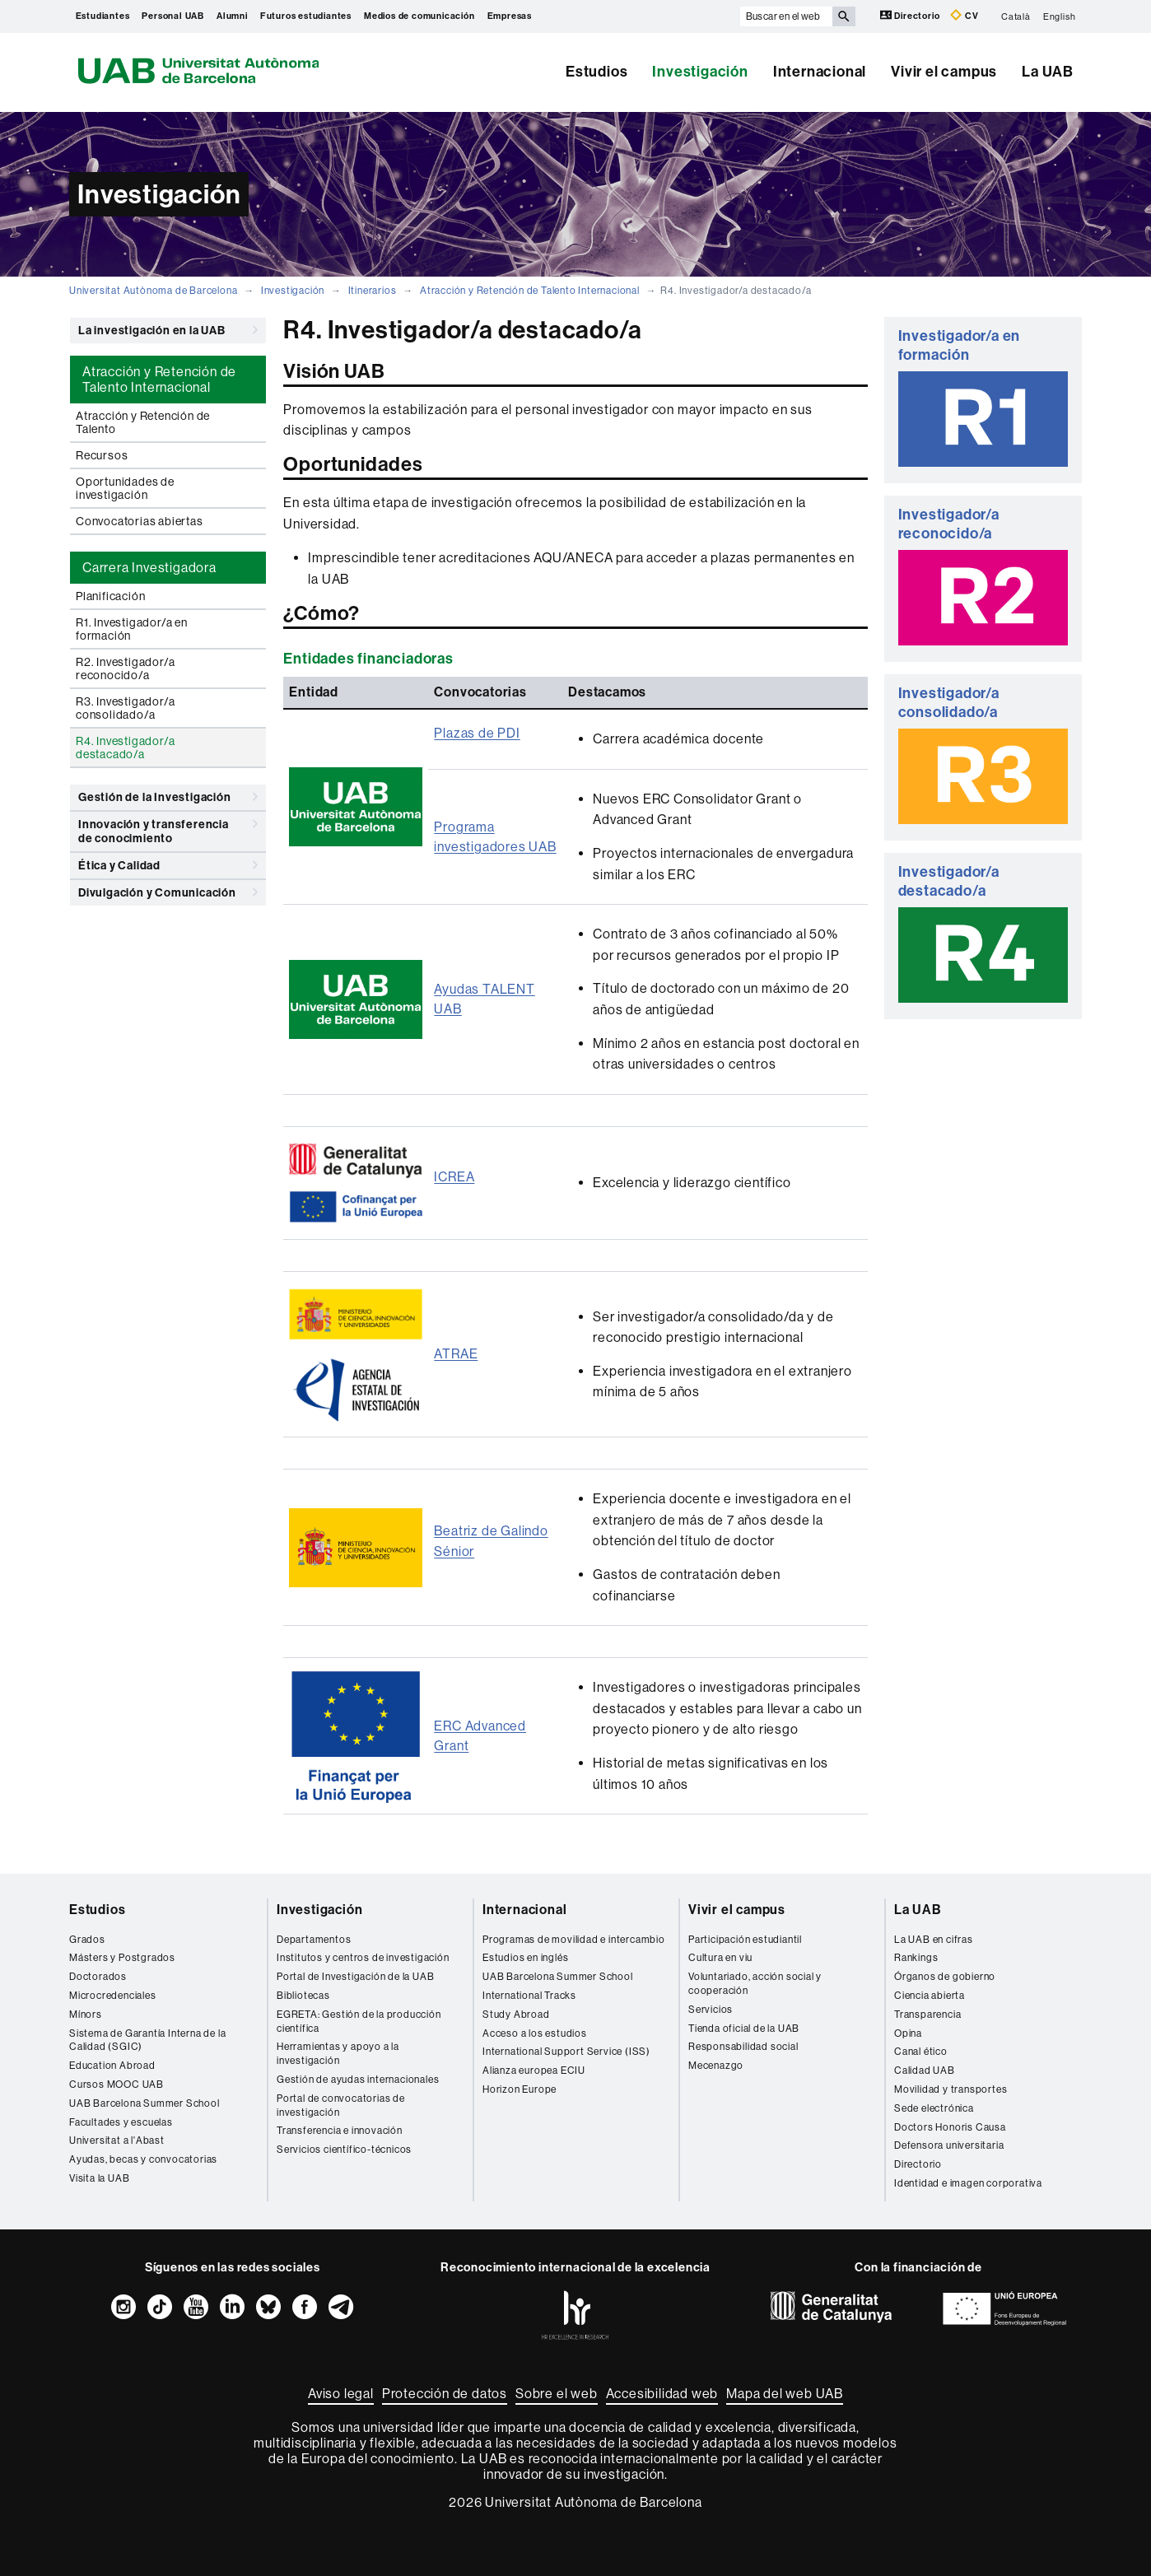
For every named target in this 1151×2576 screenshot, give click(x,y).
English (1059, 16)
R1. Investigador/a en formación (132, 629)
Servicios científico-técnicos (344, 2149)
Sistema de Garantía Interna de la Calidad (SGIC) (147, 2040)
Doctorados (98, 1976)
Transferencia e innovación (340, 2130)
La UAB (1048, 72)
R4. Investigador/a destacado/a (125, 747)
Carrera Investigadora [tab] (149, 567)
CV (964, 15)
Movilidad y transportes (950, 2089)
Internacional (819, 72)
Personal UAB (173, 16)
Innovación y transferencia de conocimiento (168, 828)
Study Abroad (516, 2014)
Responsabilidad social (743, 2046)
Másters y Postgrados (122, 1957)
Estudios (596, 72)
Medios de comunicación (419, 16)
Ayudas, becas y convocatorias (143, 2159)
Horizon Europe (519, 2089)
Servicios (710, 2009)
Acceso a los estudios (534, 2033)
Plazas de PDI (477, 733)
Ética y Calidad (168, 865)
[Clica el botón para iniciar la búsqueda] (843, 16)
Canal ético (921, 2051)
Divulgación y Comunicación (168, 892)
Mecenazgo (715, 2065)
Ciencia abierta (929, 1995)
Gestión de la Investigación (168, 797)
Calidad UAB (924, 2070)
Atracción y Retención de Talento (143, 422)
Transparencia (927, 2014)
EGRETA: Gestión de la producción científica (359, 2021)
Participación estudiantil (745, 1939)
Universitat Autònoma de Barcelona (153, 290)
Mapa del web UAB (784, 2393)
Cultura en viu (720, 1957)
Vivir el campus (944, 72)
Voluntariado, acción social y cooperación (755, 1983)
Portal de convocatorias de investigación (341, 2105)
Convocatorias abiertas (139, 521)
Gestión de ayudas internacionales (358, 2079)
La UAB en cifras (933, 1939)
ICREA (454, 1177)
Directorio (911, 15)
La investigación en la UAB (168, 330)
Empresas (509, 16)
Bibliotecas (303, 1995)
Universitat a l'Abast (117, 2140)
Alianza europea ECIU (533, 2070)
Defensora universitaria (949, 2145)
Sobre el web (556, 2393)
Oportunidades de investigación (125, 488)
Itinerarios (372, 290)
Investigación (700, 72)
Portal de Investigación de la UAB (355, 1976)
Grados (87, 1939)
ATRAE (456, 1354)
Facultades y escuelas (121, 2122)
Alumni (232, 16)
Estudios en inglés (525, 1957)
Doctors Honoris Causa (950, 2127)
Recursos (102, 455)
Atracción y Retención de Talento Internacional (530, 290)
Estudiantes (103, 16)
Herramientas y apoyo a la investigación (338, 2053)
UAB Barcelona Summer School (144, 2103)
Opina (908, 2033)
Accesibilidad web (662, 2393)
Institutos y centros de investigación (363, 1957)
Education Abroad (112, 2065)
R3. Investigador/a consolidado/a (125, 708)
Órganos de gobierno (944, 1976)
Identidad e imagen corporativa (968, 2183)
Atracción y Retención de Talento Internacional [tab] (159, 379)
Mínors (85, 2014)
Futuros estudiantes (306, 16)
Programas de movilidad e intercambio (573, 1939)
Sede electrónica (934, 2108)
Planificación (110, 596)
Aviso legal (341, 2393)
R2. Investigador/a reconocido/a (125, 668)
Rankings (916, 1957)
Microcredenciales (112, 1995)
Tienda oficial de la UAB (743, 2028)
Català (1016, 16)
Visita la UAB (99, 2178)
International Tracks (529, 1995)
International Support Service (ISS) (566, 2051)
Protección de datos (444, 2393)
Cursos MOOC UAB (116, 2084)
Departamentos (314, 1939)
